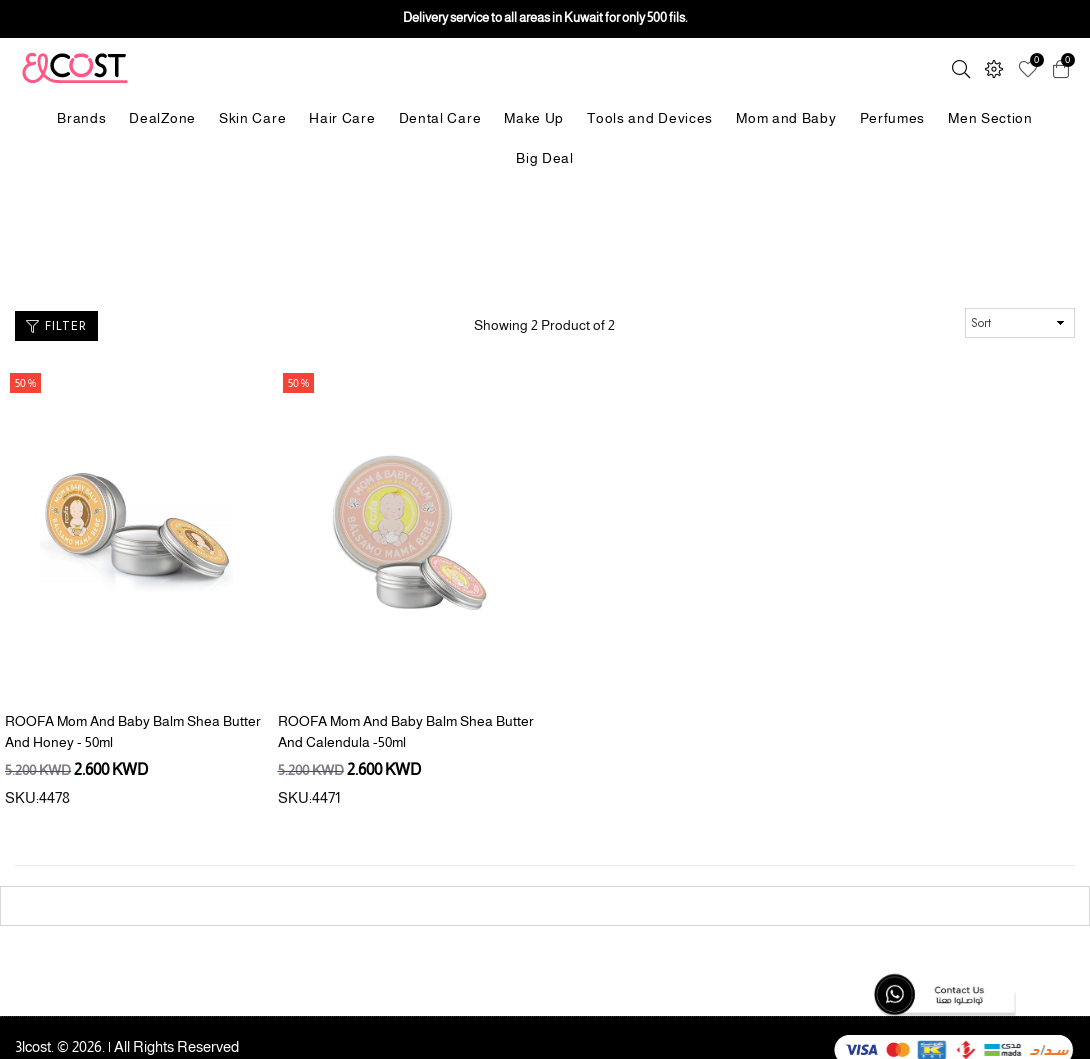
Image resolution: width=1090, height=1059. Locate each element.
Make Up (534, 118)
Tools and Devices (650, 118)
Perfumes (893, 118)
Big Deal (545, 158)
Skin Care (252, 118)
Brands (81, 118)
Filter (56, 325)
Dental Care (440, 118)
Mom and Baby (786, 118)
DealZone (162, 118)
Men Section (990, 118)
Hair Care (342, 118)
